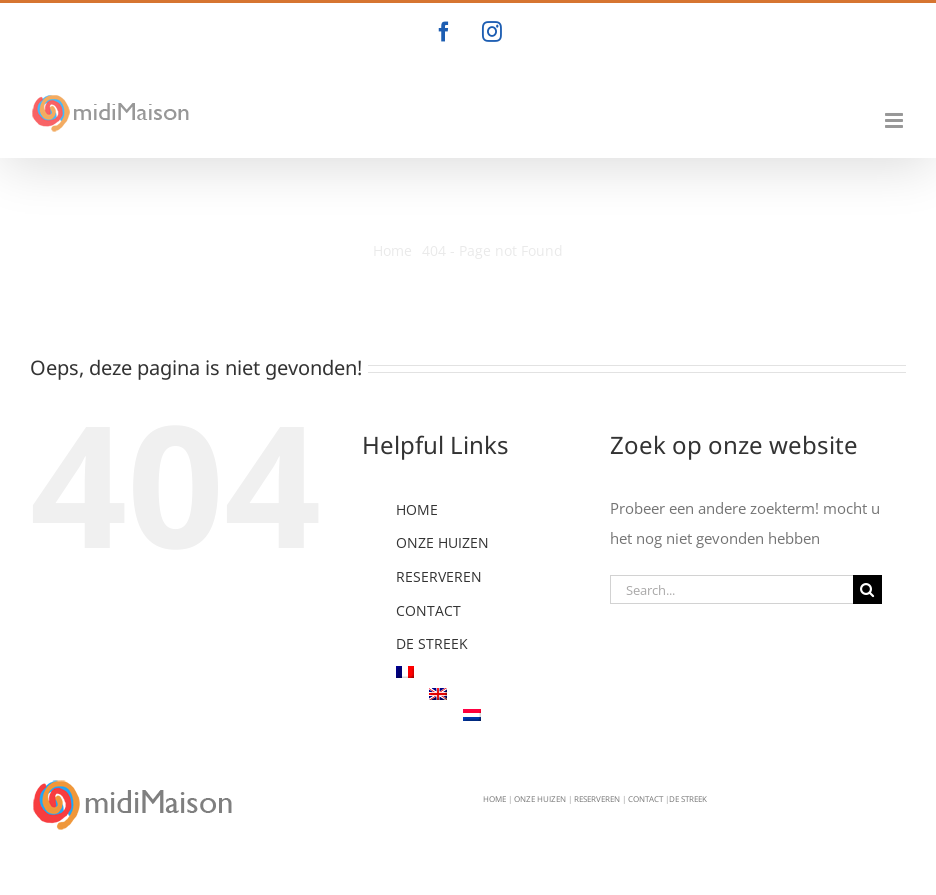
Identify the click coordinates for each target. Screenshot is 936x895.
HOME (417, 509)
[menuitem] (488, 672)
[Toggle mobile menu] (895, 120)
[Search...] (731, 589)
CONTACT (428, 610)
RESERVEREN (439, 576)
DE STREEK (432, 643)
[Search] (867, 589)
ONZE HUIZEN (442, 542)
